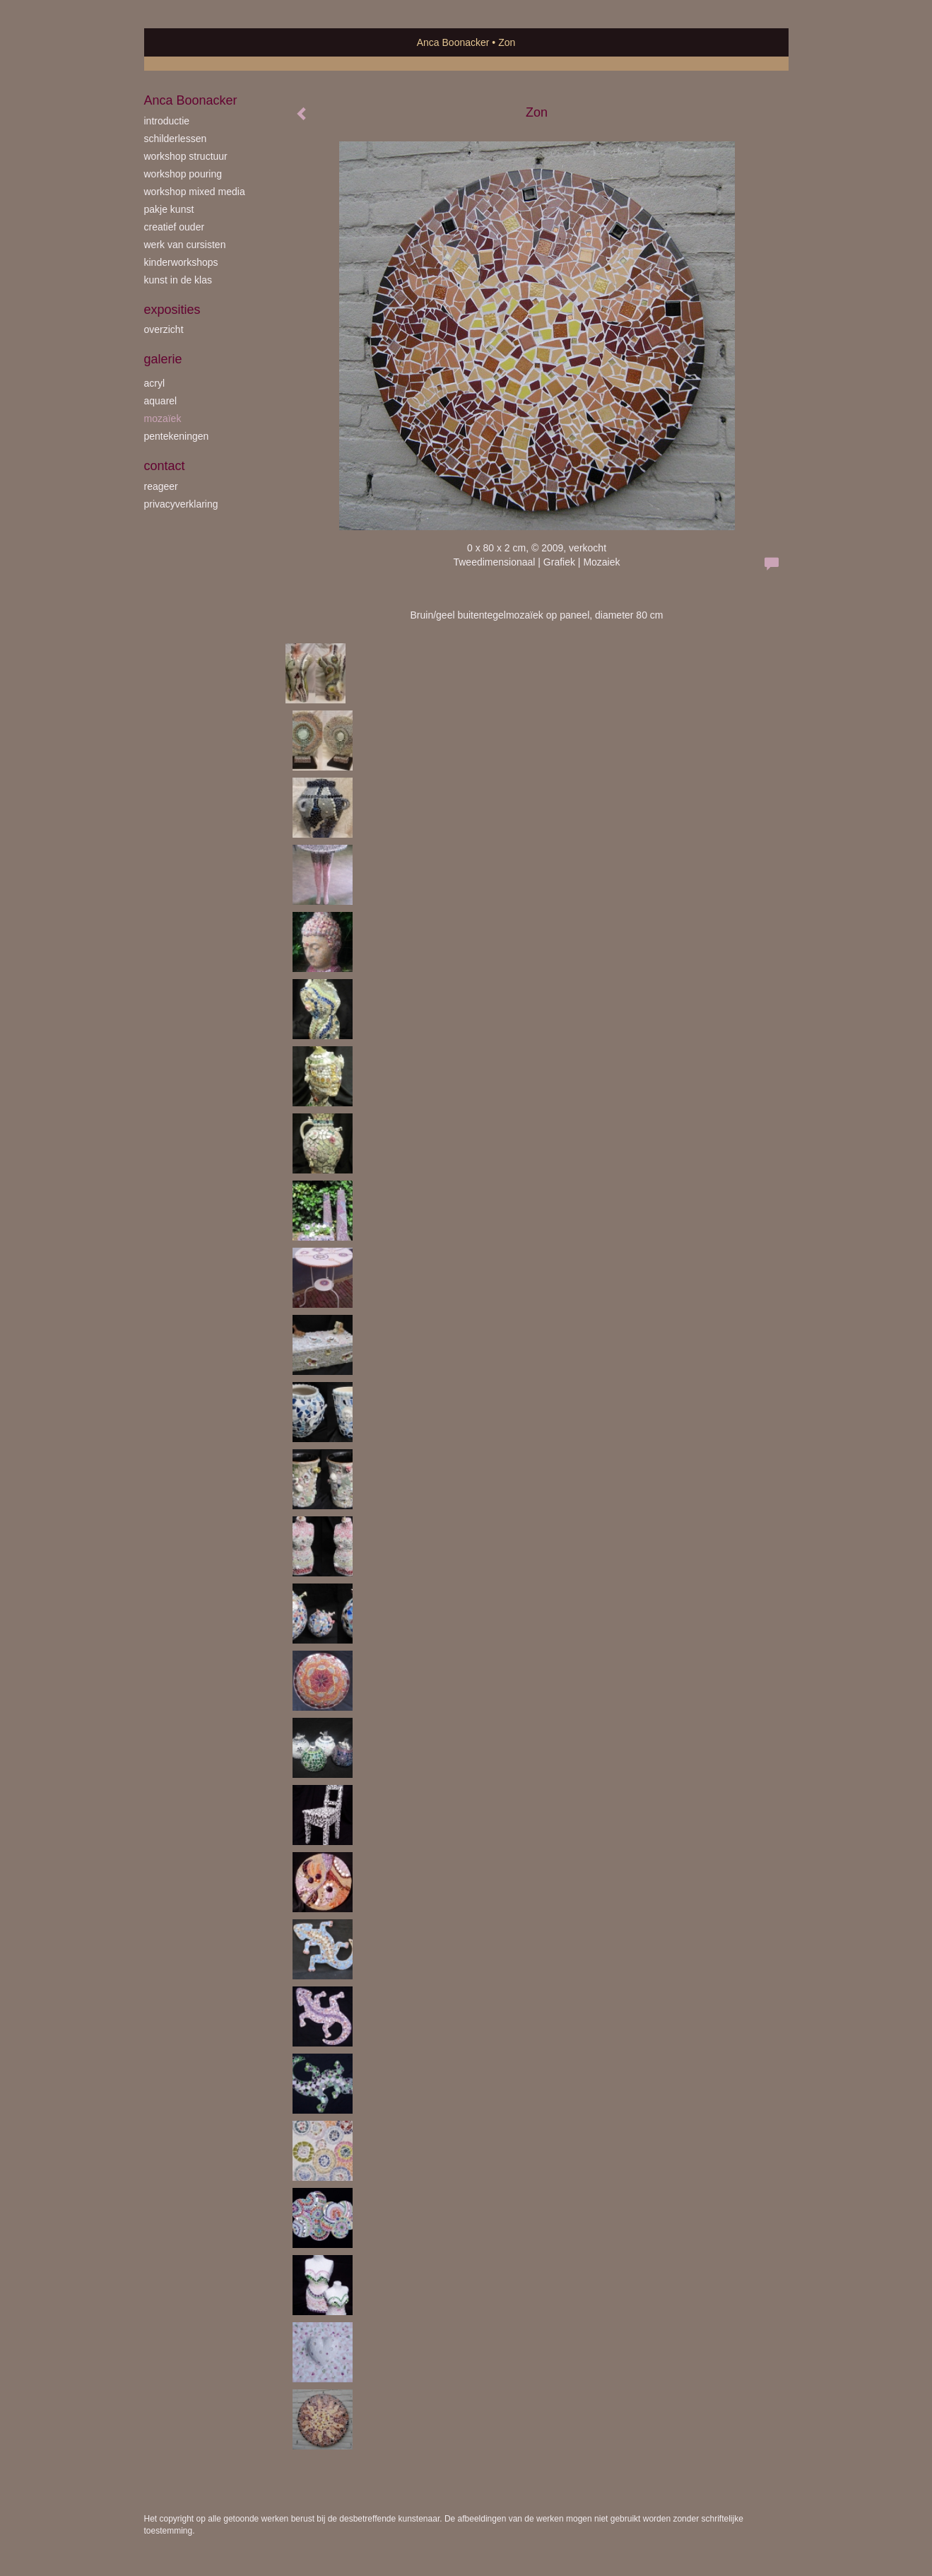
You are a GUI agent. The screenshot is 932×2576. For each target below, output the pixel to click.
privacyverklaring (181, 504)
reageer (161, 486)
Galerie (163, 359)
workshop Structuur (186, 156)
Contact (164, 466)
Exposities (172, 310)
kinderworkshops (181, 262)
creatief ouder (174, 227)
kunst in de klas (178, 280)
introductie (167, 121)
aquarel (160, 400)
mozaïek (163, 418)
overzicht (164, 329)
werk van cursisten (185, 244)
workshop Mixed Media (194, 191)
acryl (154, 383)
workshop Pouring (183, 174)
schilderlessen (175, 138)
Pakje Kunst (169, 209)
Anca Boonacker (453, 42)
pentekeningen (176, 436)
